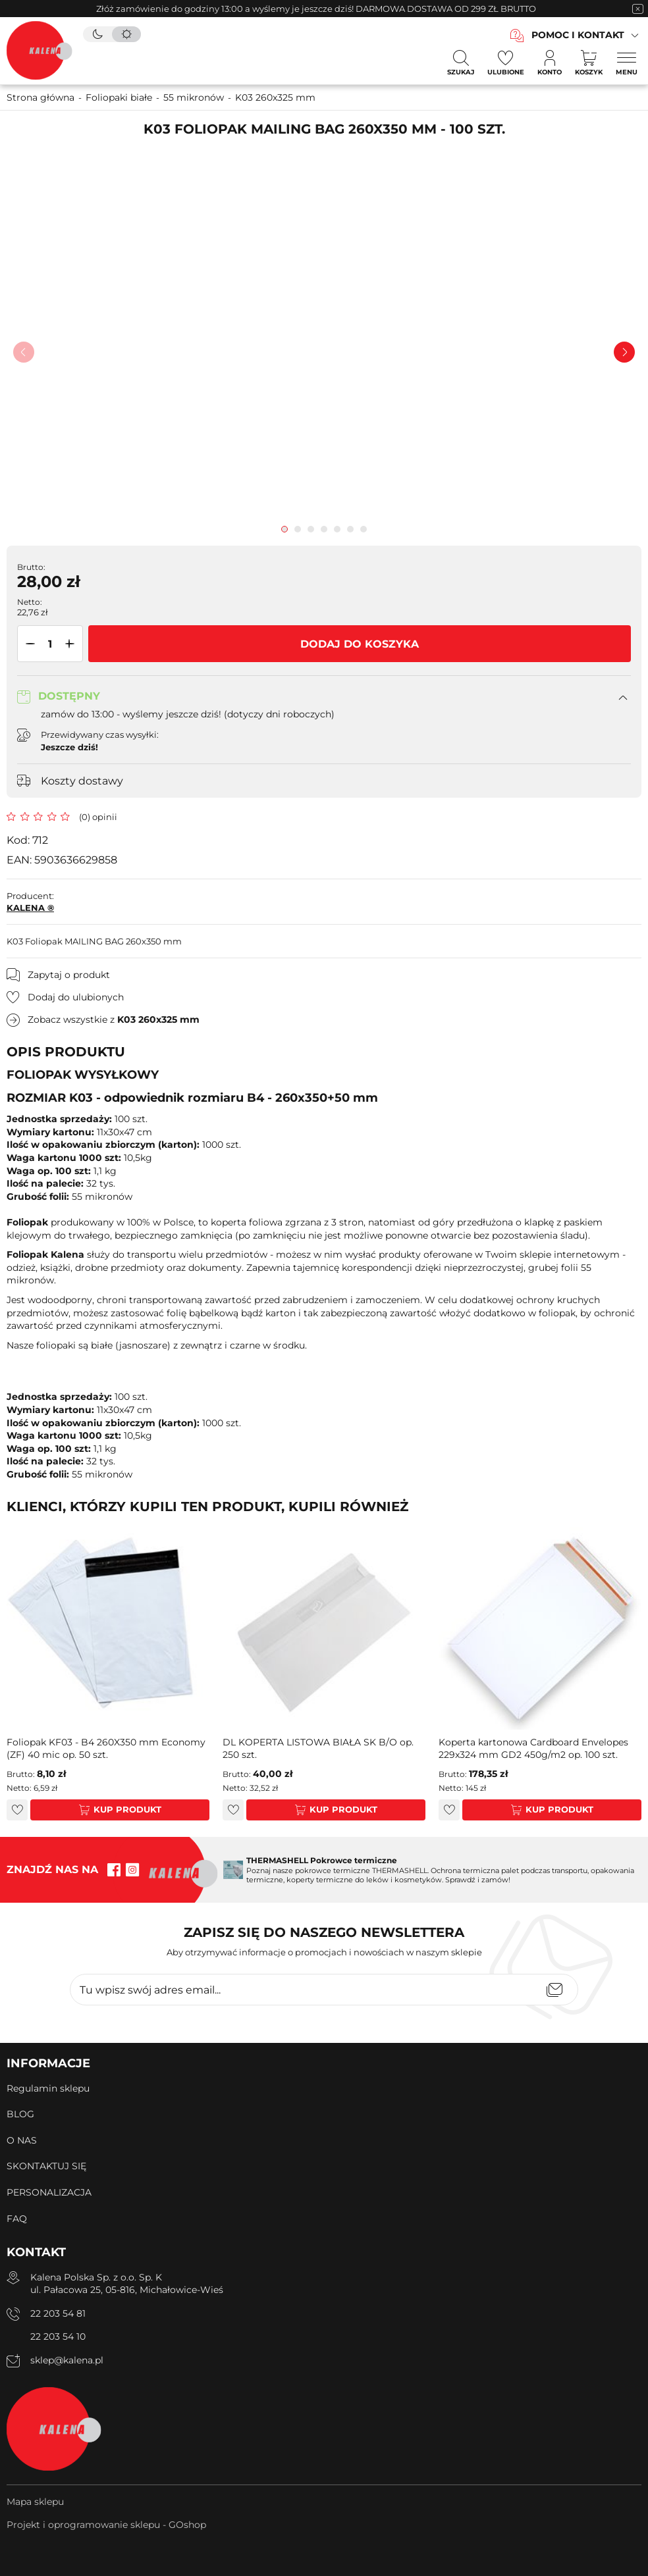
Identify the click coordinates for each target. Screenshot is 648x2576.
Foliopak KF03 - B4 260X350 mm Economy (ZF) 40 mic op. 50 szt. (106, 1748)
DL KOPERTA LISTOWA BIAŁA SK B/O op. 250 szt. (318, 1748)
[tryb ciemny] (97, 34)
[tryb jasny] (126, 34)
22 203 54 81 (58, 2313)
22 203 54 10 (58, 2336)
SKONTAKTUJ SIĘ (46, 2166)
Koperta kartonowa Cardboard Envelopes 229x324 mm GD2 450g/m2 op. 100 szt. (533, 1748)
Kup (103, 1809)
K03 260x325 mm (275, 97)
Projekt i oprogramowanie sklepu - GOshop (106, 2525)
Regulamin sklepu (48, 2088)
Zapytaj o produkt (69, 975)
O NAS (22, 2140)
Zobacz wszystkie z (114, 1019)
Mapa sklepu (35, 2502)
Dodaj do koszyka (359, 644)
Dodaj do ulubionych (76, 997)
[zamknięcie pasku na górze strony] (637, 8)
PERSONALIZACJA (49, 2192)
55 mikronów (193, 97)
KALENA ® (30, 907)
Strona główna (40, 97)
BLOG (20, 2114)
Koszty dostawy (82, 781)
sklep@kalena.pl (66, 2360)
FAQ (17, 2219)
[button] (28, 643)
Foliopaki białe (119, 97)
